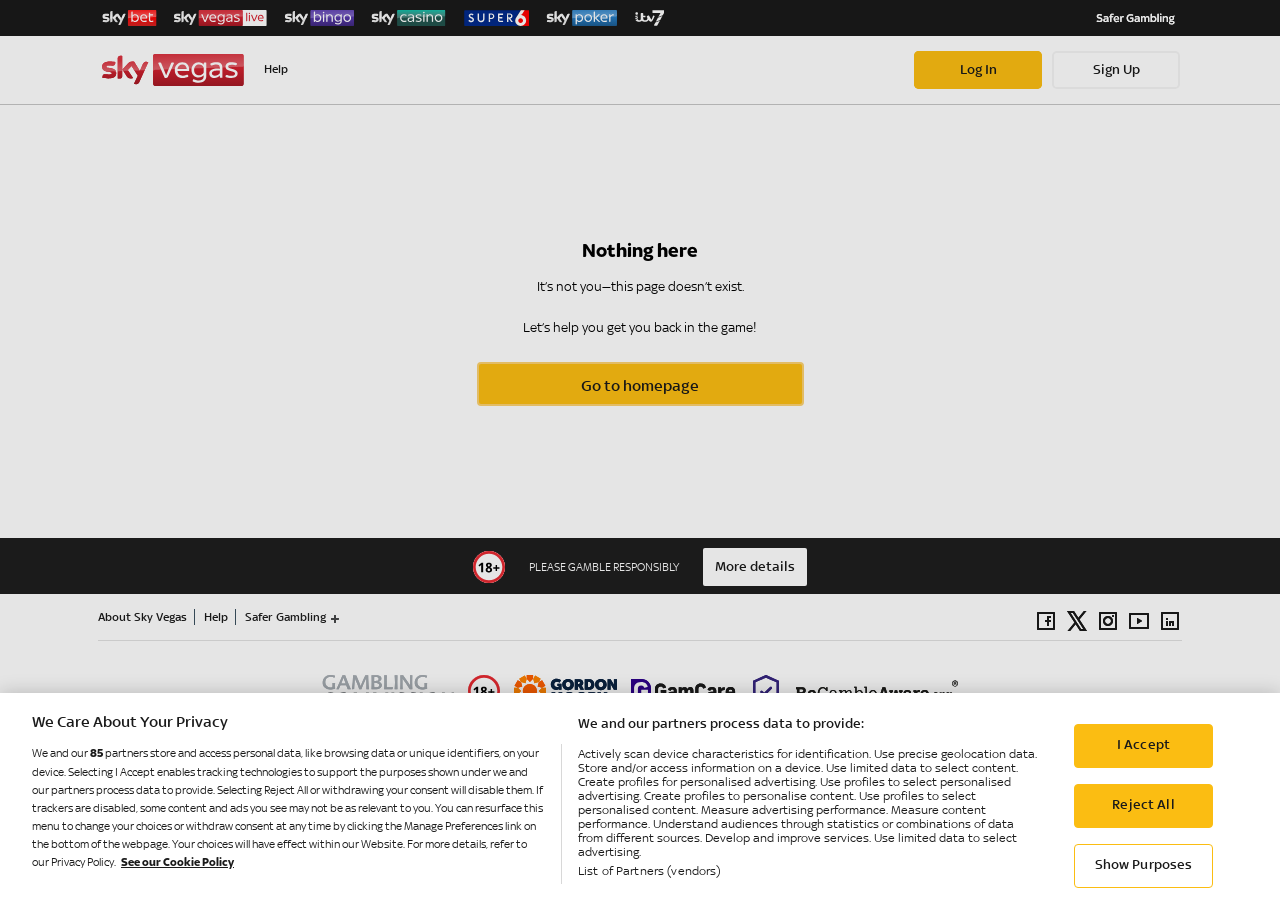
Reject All (1143, 818)
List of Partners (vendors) (649, 883)
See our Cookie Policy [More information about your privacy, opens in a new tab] (177, 875)
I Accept (1143, 758)
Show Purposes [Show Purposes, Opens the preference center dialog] (1144, 878)
